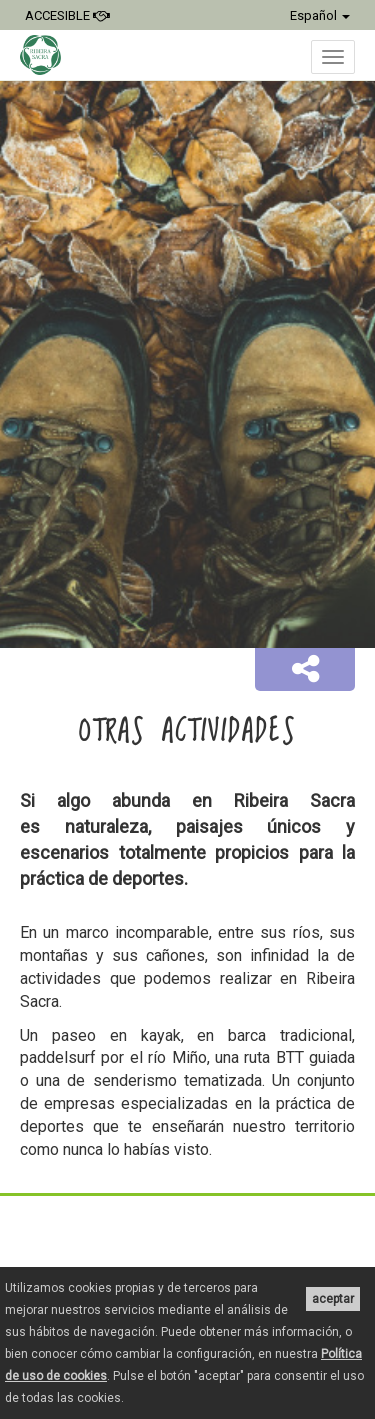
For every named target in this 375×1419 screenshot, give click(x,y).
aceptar (333, 1299)
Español (320, 15)
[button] (305, 670)
